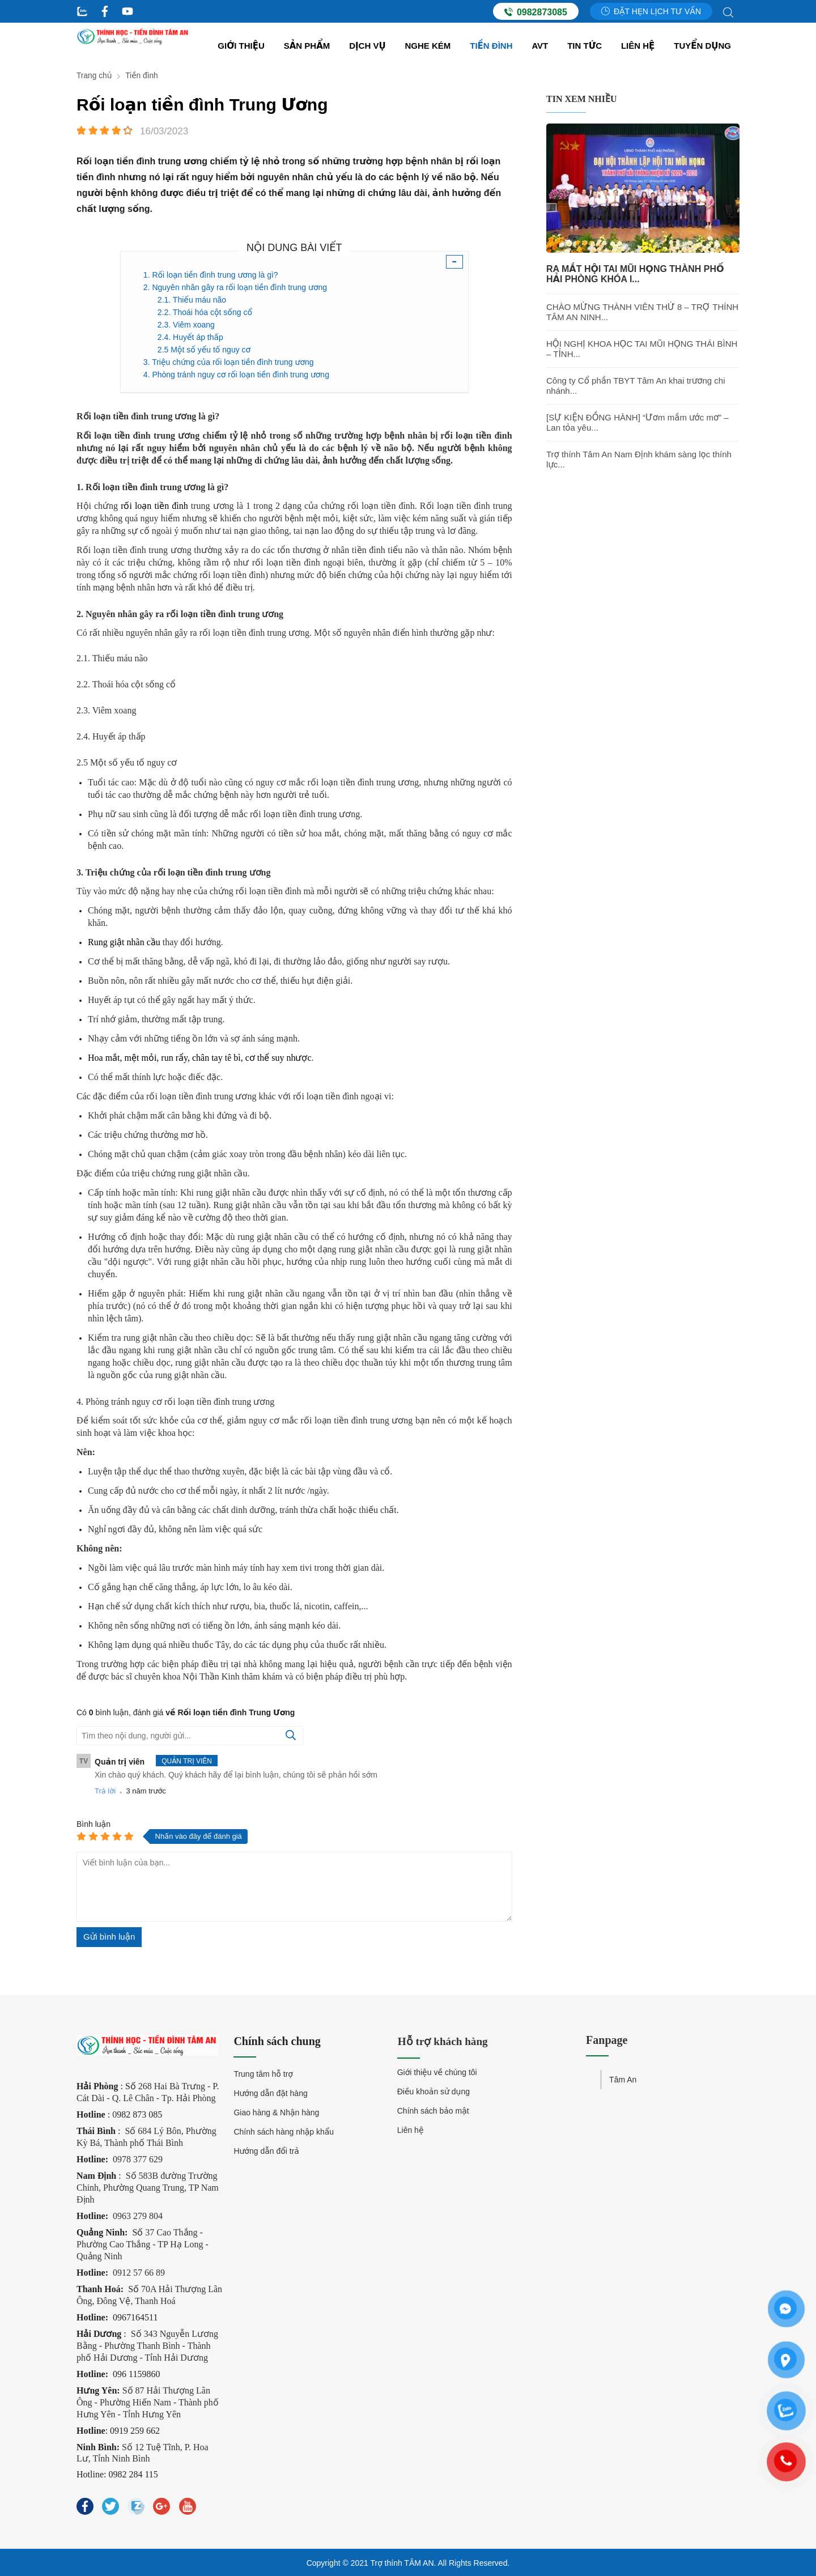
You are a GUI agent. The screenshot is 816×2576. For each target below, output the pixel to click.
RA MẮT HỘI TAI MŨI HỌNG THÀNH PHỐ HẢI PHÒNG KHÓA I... (635, 274)
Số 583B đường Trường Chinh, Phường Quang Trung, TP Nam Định (147, 2187)
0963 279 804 (138, 2215)
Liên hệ (637, 45)
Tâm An (622, 2079)
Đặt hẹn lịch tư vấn (651, 11)
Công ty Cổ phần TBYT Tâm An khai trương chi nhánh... (635, 386)
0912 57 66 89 (139, 2272)
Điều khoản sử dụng (433, 2093)
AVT (540, 45)
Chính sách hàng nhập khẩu (283, 2131)
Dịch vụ (367, 45)
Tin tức (584, 45)
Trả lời (105, 1791)
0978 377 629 (138, 2158)
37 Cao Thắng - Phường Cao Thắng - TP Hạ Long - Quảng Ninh (142, 2243)
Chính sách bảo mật (433, 2112)
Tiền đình (491, 45)
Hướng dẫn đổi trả (266, 2151)
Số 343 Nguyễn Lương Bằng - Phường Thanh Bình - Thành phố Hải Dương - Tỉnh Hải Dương (147, 2345)
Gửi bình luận (109, 1936)
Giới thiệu (241, 45)
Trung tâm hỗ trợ (263, 2073)
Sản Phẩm (307, 45)
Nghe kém (428, 45)
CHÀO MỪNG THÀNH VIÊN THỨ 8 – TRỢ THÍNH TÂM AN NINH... (642, 312)
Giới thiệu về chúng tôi (437, 2073)
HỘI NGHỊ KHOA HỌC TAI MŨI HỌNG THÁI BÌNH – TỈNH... (641, 349)
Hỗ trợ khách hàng (444, 2041)
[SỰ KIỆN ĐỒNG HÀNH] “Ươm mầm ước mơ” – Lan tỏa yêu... (637, 422)
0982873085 (535, 12)
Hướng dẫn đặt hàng (270, 2093)
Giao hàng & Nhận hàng (276, 2112)
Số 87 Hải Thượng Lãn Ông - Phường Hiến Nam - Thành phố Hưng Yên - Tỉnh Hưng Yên (147, 2401)
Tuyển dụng (702, 45)
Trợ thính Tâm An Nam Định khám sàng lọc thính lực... (639, 459)
